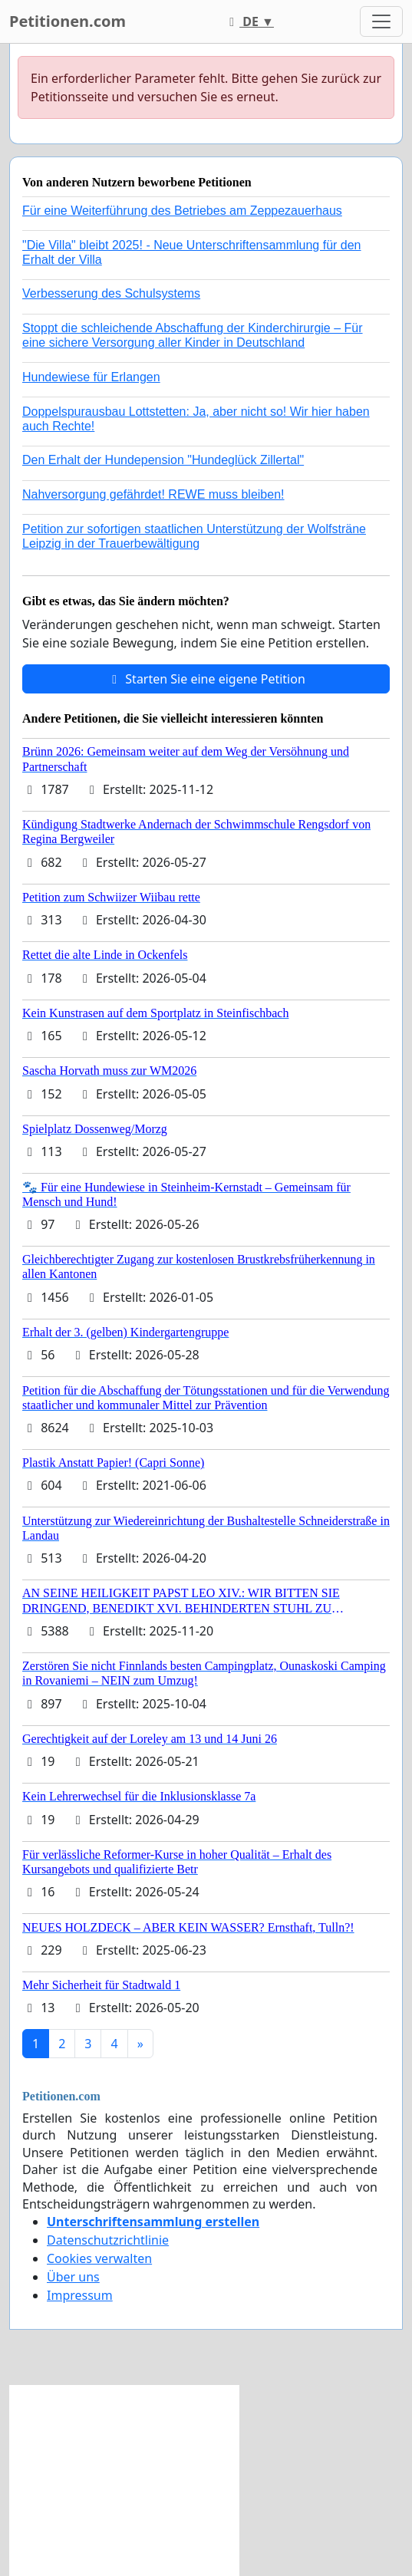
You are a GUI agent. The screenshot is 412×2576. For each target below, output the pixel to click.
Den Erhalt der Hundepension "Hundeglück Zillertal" (163, 459)
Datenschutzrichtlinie (108, 2240)
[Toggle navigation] (381, 21)
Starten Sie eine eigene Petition (206, 678)
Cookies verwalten (99, 2258)
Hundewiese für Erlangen (91, 377)
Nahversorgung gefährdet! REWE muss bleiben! (153, 494)
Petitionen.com (67, 21)
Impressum (80, 2295)
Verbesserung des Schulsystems (111, 293)
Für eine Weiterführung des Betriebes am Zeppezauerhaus (182, 210)
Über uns (73, 2276)
